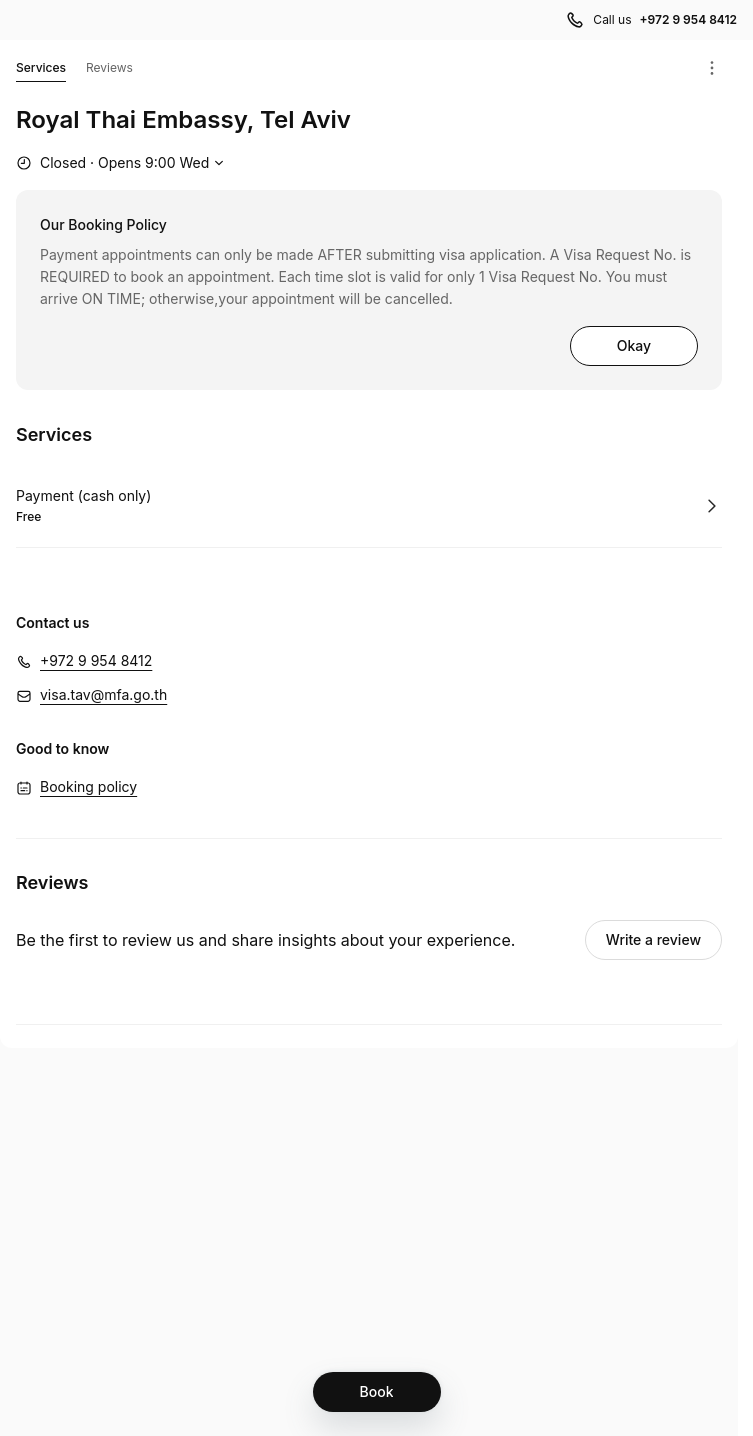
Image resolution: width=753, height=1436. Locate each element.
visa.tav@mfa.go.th (103, 694)
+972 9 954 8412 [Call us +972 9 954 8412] (688, 19)
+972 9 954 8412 (96, 660)
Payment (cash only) (83, 495)
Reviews (109, 67)
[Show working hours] (122, 163)
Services (41, 71)
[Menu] (712, 68)
